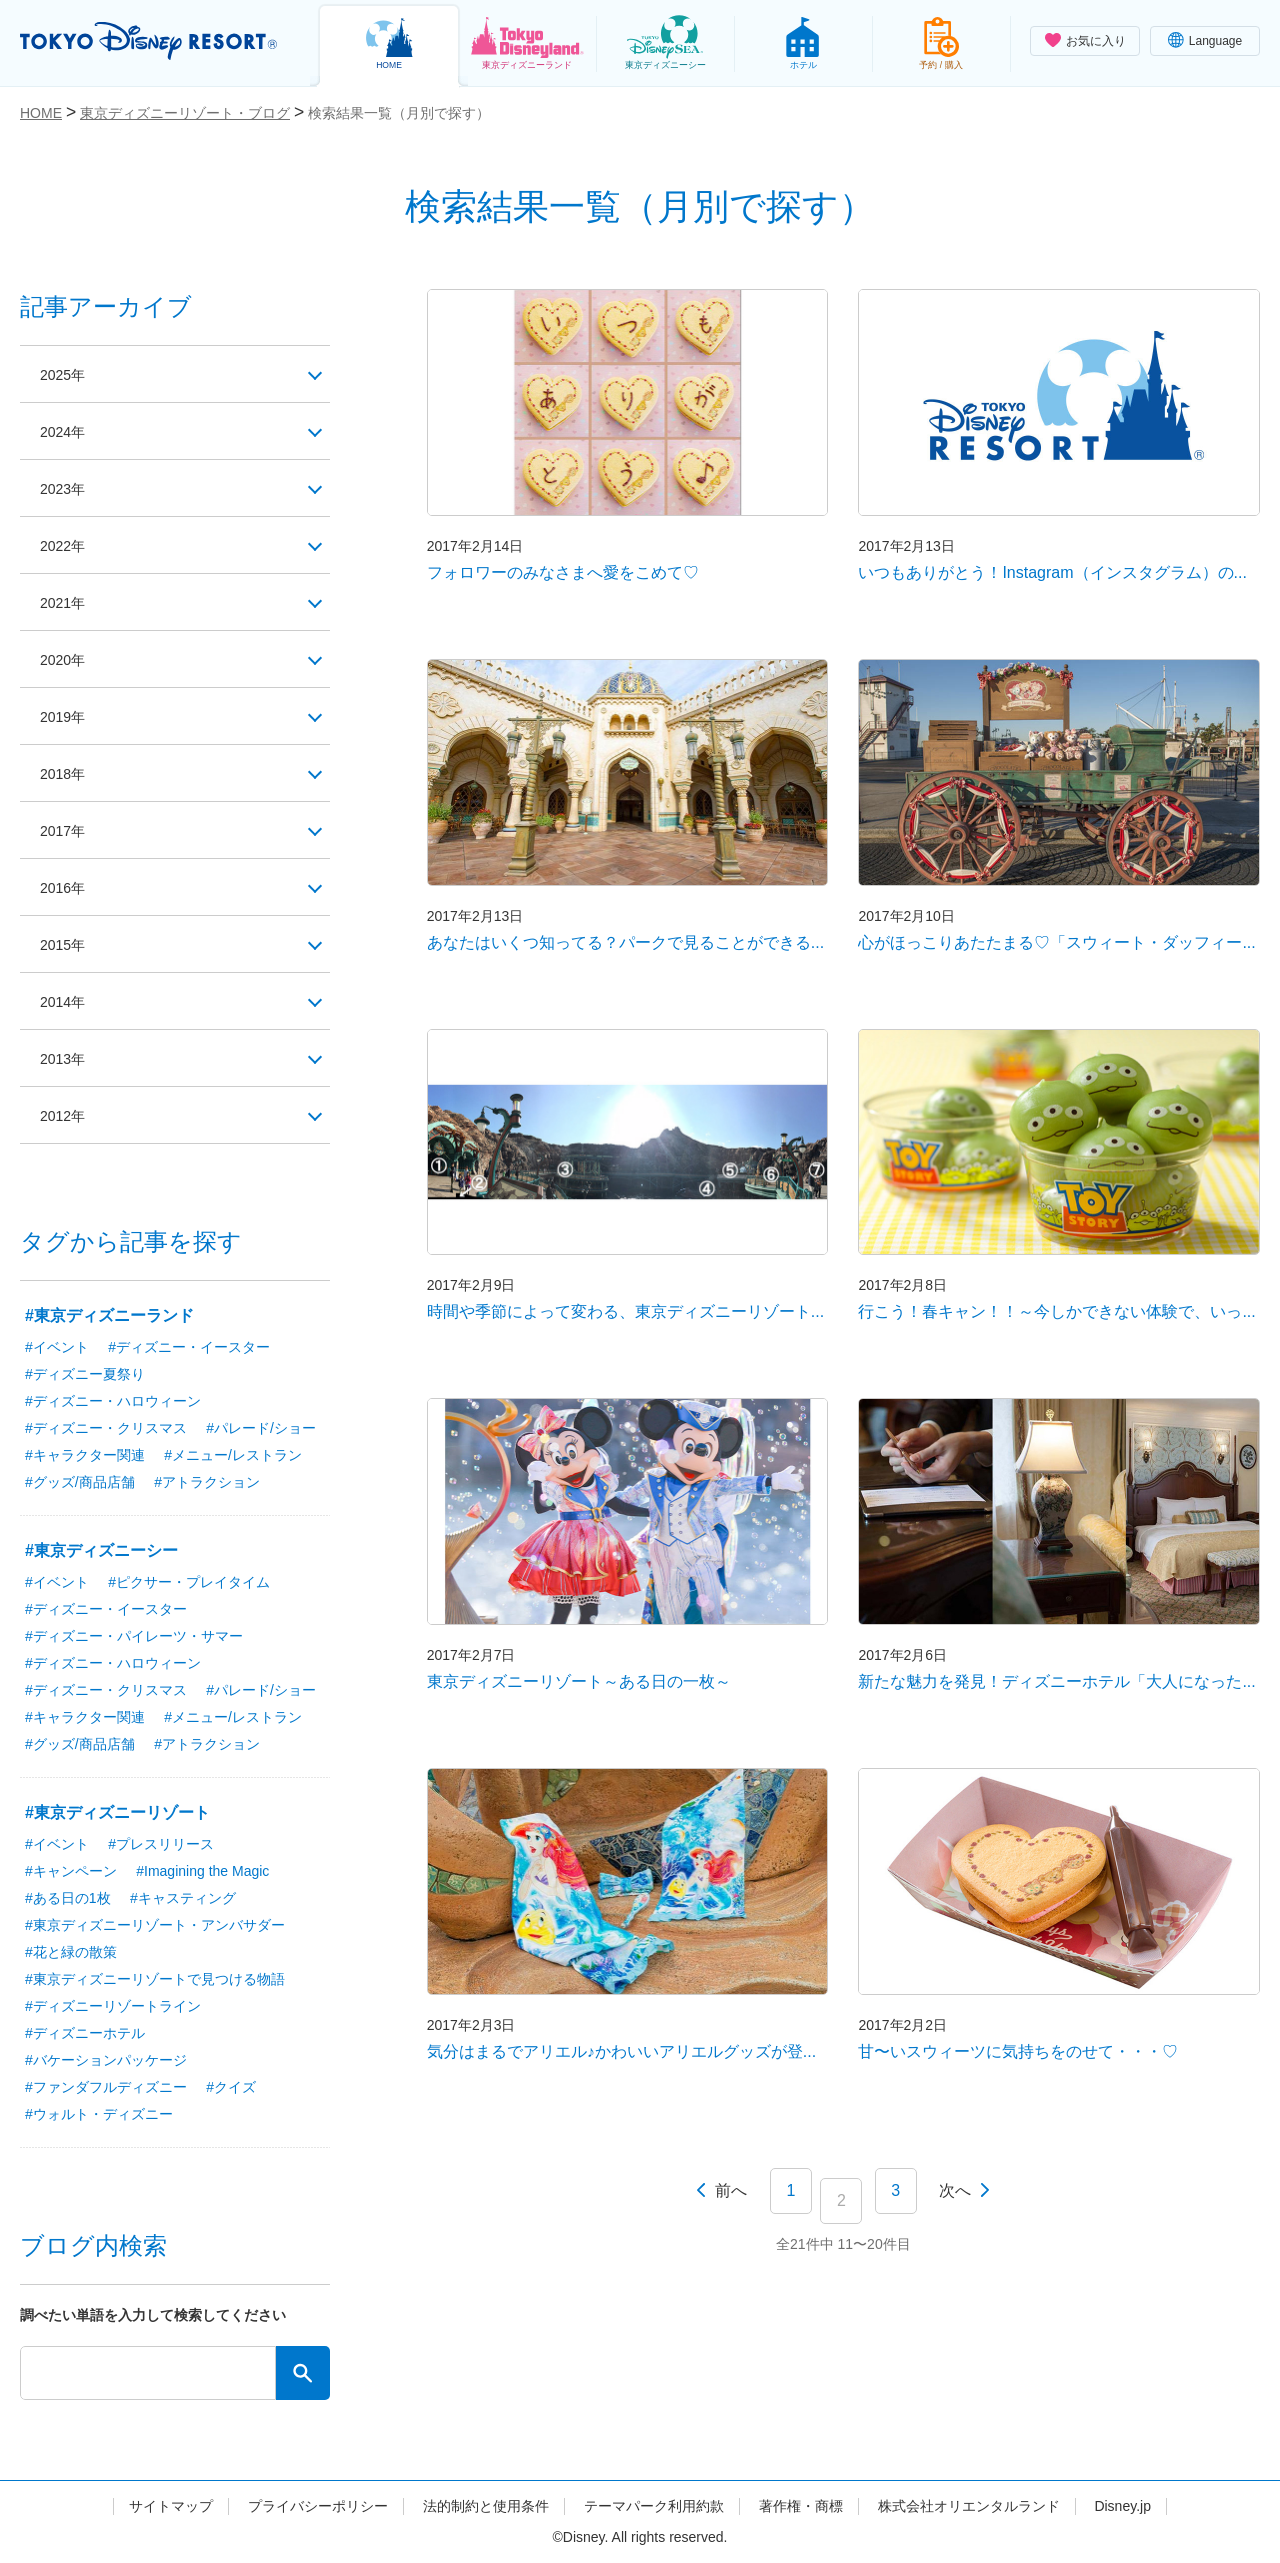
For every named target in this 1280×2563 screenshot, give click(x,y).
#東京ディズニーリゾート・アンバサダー (155, 1925)
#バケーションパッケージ (106, 2060)
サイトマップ (171, 2506)
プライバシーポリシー (318, 2506)
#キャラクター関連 (85, 1455)
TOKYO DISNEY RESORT (148, 41)
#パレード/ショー (261, 1428)
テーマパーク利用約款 (654, 2506)
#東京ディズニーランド (109, 1315)
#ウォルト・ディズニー (99, 2114)
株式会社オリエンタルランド (969, 2506)
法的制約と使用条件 (486, 2506)
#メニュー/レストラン (233, 1455)
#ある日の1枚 (68, 1898)
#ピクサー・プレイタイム (189, 1582)
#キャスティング (183, 1898)
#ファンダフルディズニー (106, 2087)
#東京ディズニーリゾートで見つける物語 (155, 1979)
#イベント (57, 1347)
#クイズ (231, 2087)
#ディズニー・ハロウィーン (113, 1401)
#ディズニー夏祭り (85, 1374)
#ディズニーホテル (85, 2033)
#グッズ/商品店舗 (80, 1482)
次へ (955, 2190)
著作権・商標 (801, 2506)
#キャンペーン (71, 1871)
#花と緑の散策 (71, 1952)
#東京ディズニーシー (101, 1550)
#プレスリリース (161, 1844)
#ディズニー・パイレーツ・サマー (134, 1636)
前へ (731, 2190)
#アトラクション (207, 1482)
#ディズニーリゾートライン (113, 2006)
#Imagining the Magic (202, 1871)
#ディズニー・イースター (189, 1347)
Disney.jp (1122, 2506)
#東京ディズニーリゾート (117, 1812)
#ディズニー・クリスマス (106, 1428)
